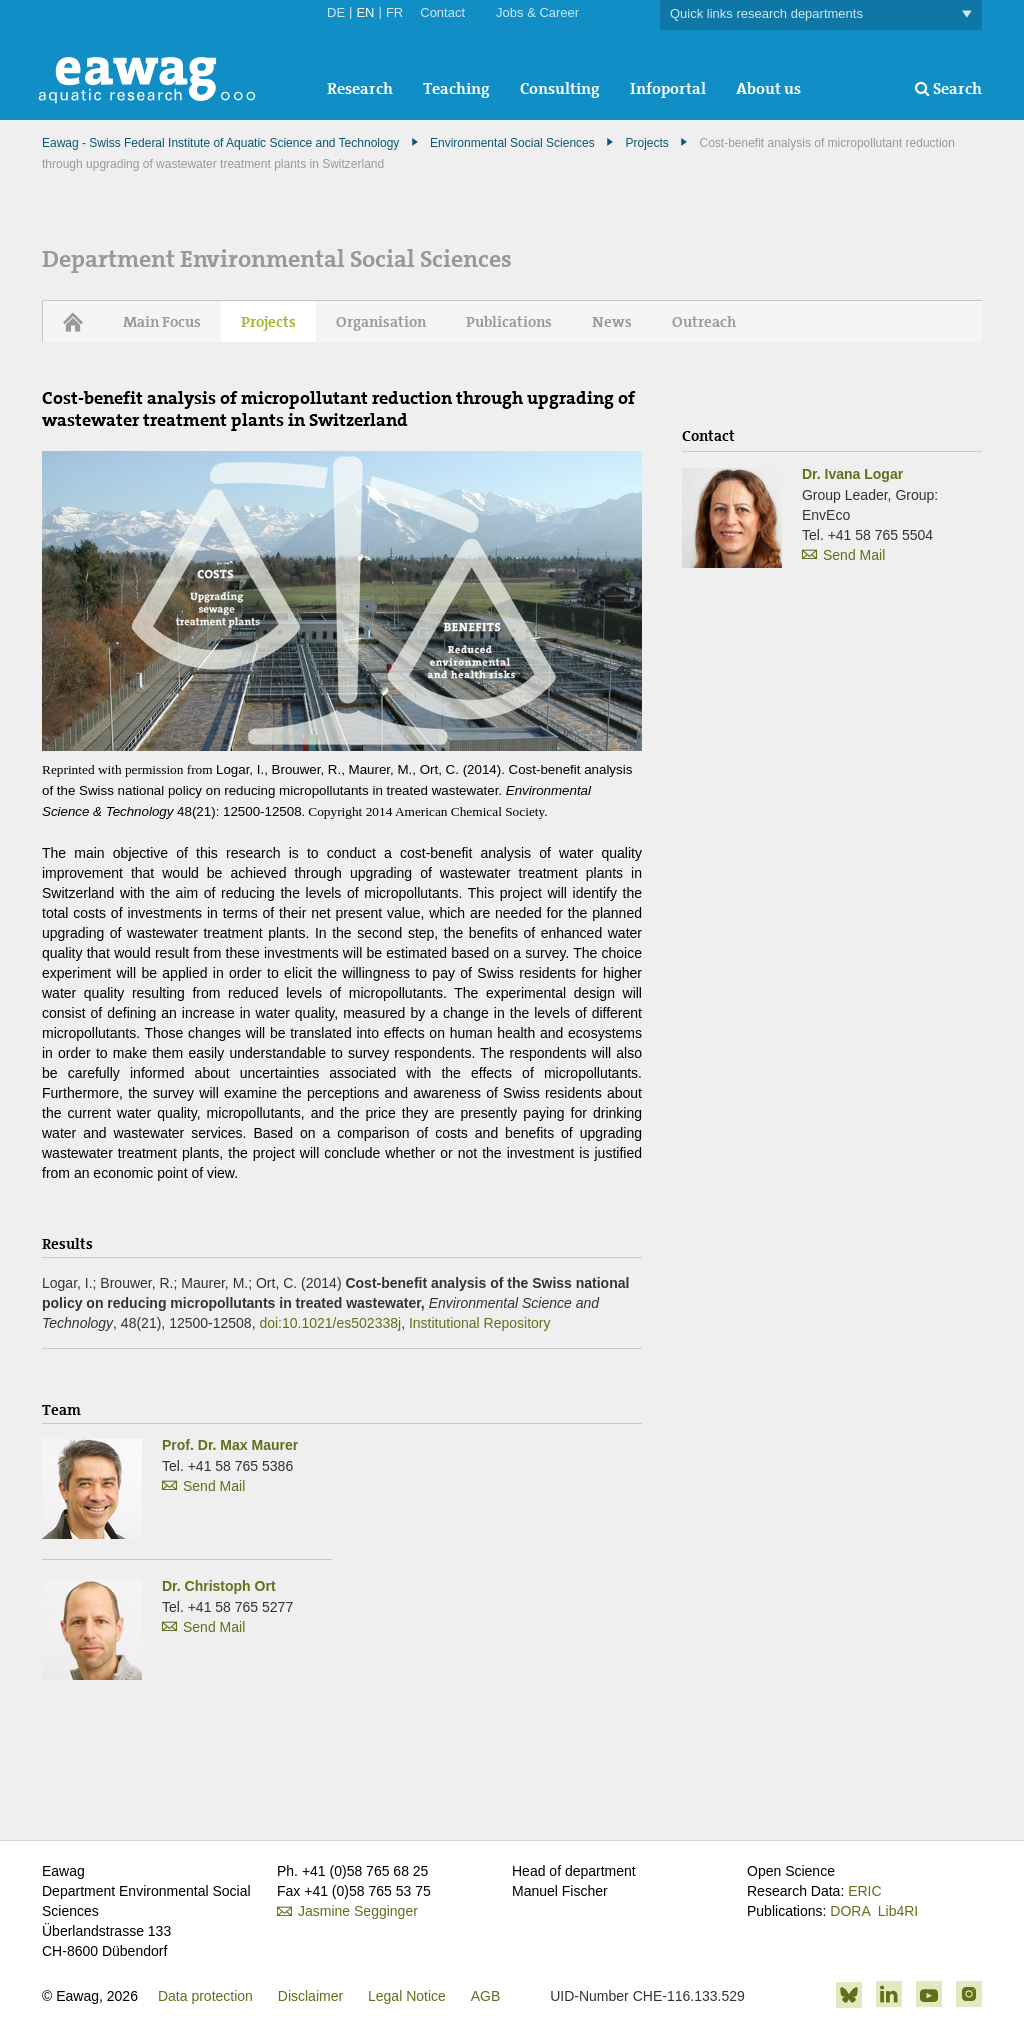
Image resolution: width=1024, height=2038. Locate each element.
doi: (330, 1323)
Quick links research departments (821, 14)
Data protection (205, 1996)
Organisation (381, 322)
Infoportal (668, 88)
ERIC (864, 1891)
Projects (646, 143)
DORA (850, 1911)
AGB (486, 1996)
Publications (509, 322)
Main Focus (162, 322)
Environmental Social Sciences (512, 143)
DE (336, 12)
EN (365, 12)
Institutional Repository (480, 1323)
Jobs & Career (537, 12)
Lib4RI (898, 1911)
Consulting (560, 88)
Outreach (704, 322)
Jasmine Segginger (358, 1911)
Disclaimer (310, 1996)
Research (360, 88)
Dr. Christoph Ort (219, 1586)
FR (394, 12)
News (612, 322)
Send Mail (214, 1486)
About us (768, 88)
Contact (442, 12)
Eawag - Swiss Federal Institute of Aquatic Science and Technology (220, 143)
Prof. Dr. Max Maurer (230, 1445)
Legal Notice (407, 1996)
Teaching (456, 88)
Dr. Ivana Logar (852, 474)
